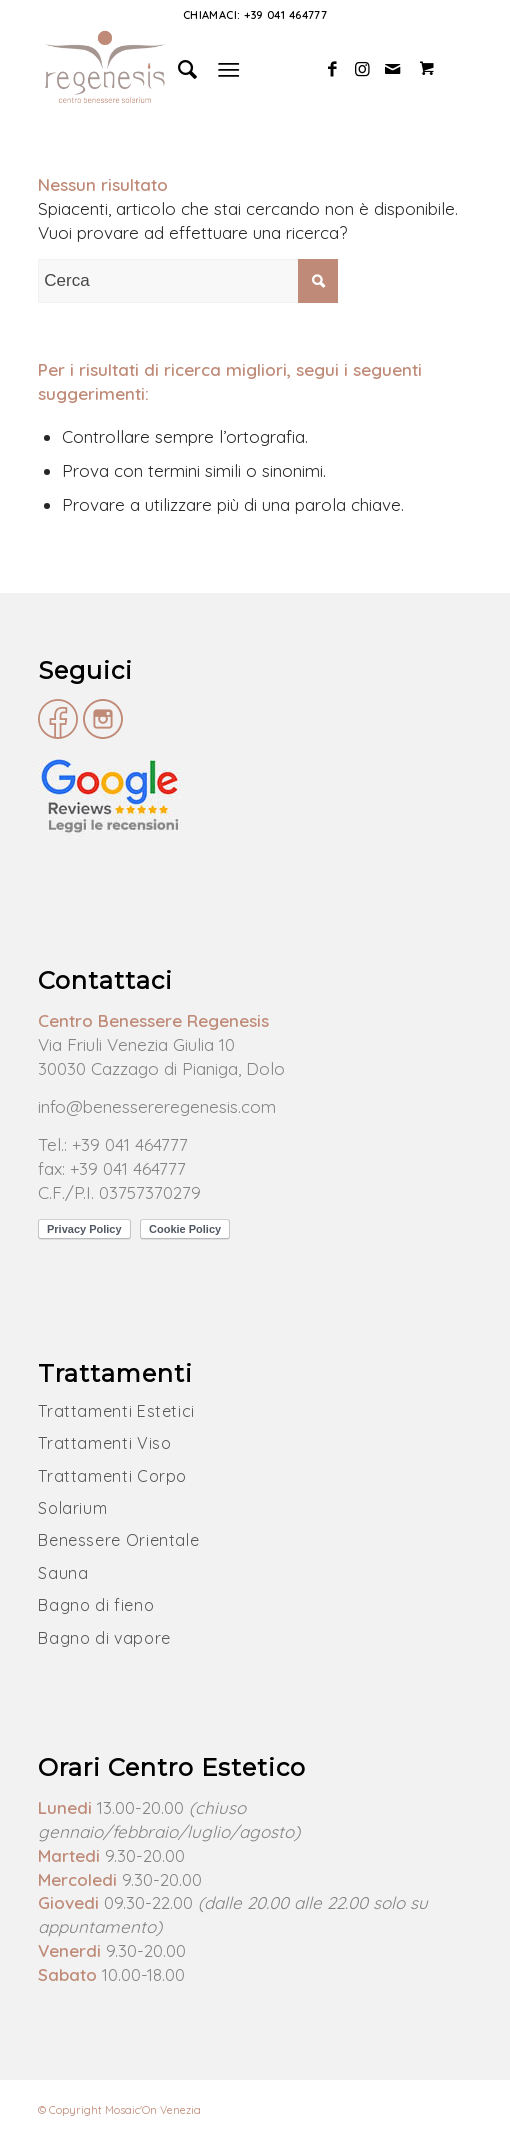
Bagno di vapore (104, 1638)
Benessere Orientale (118, 1540)
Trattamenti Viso (104, 1443)
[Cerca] (178, 69)
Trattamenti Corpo (112, 1476)
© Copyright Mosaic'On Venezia (119, 2110)
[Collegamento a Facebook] (333, 69)
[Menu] (228, 69)
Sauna (63, 1573)
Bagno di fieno (96, 1605)
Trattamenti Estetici (116, 1411)
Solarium (72, 1508)
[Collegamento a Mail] (393, 69)
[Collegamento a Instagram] (363, 69)
